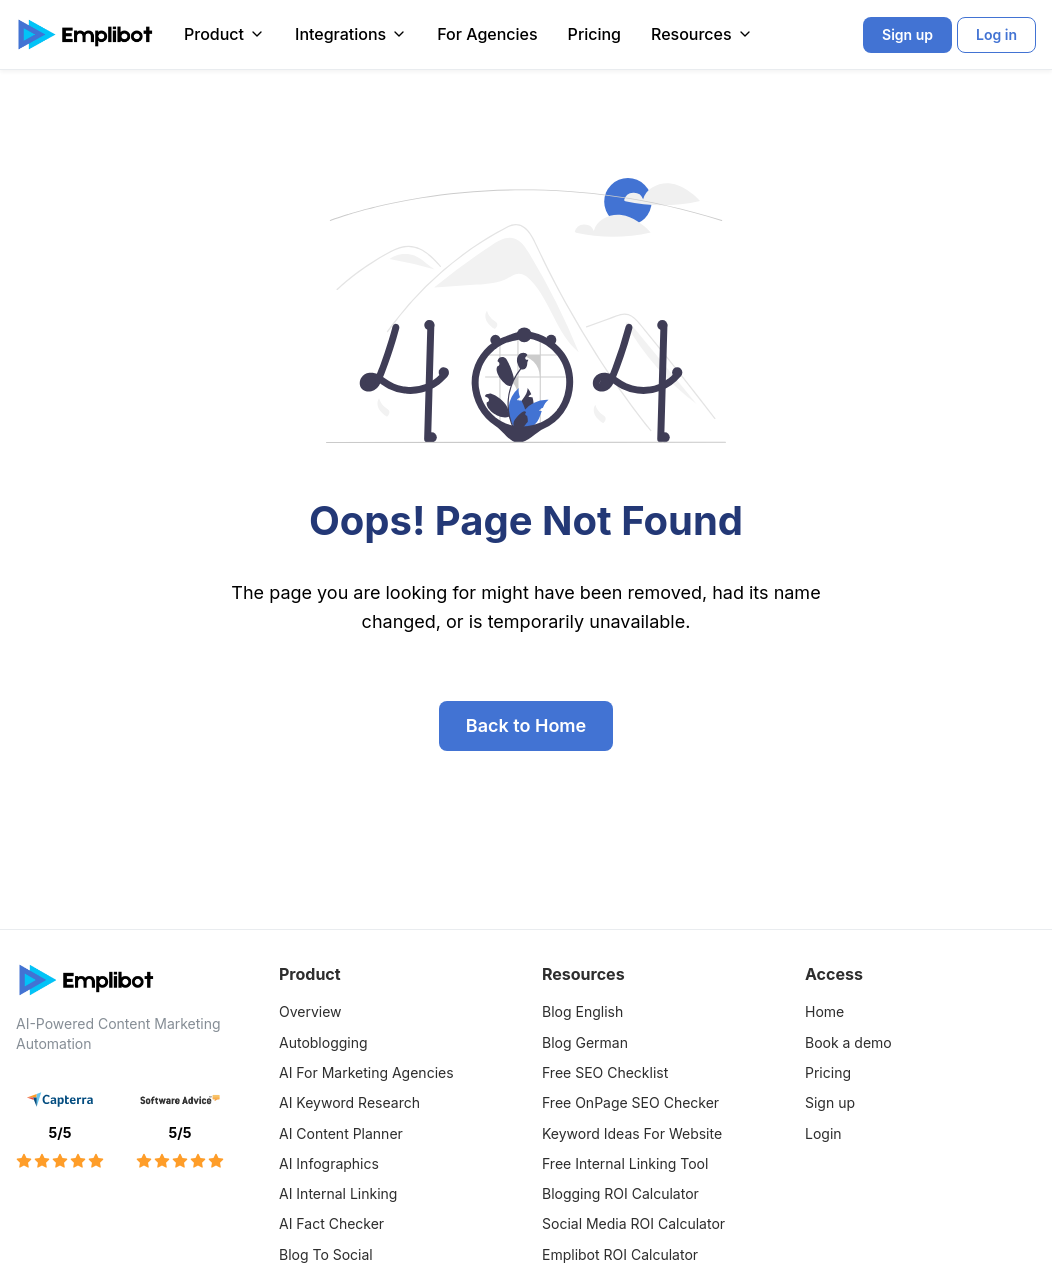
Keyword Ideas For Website (632, 1133)
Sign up (830, 1102)
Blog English (582, 1011)
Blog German (585, 1042)
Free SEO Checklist (605, 1072)
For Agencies (487, 34)
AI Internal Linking (338, 1193)
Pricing (594, 34)
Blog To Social (326, 1254)
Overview (310, 1011)
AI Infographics (329, 1163)
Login (823, 1133)
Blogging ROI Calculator (620, 1193)
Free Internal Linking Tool (625, 1163)
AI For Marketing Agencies (366, 1072)
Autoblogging (323, 1042)
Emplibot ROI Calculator (620, 1254)
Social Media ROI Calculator (633, 1223)
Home (824, 1011)
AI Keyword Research (349, 1102)
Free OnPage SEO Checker (630, 1102)
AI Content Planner (341, 1133)
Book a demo (848, 1042)
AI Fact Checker (331, 1223)
